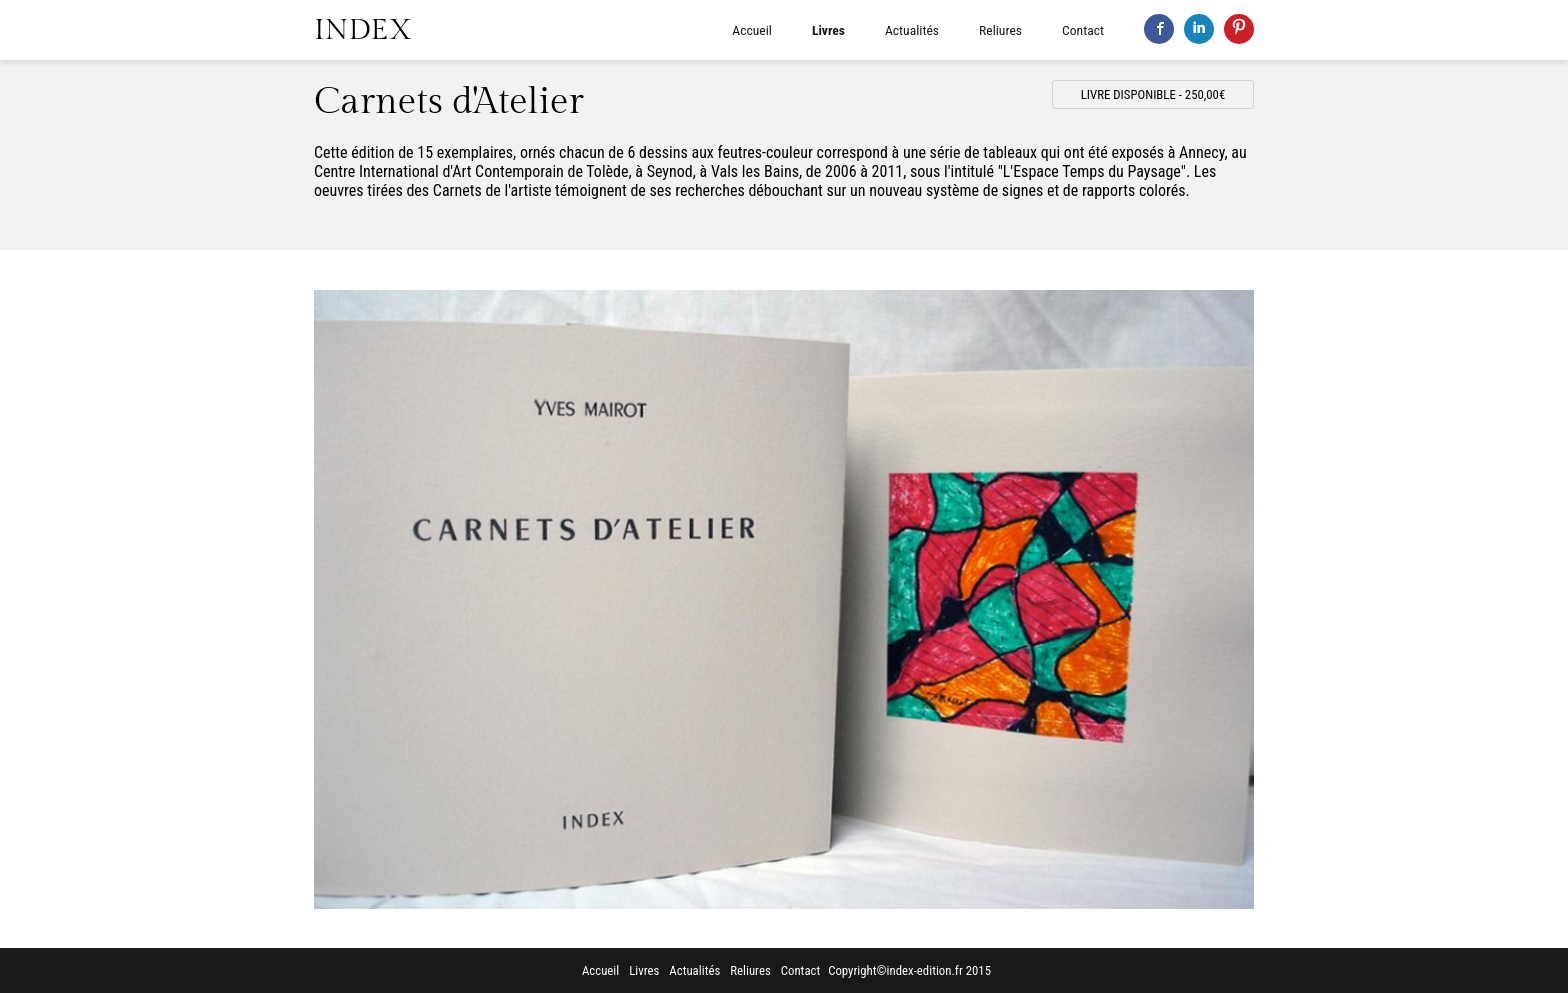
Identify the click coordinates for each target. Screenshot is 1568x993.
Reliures (1000, 30)
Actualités (912, 30)
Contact (1083, 30)
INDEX (363, 30)
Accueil (752, 30)
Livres (828, 30)
